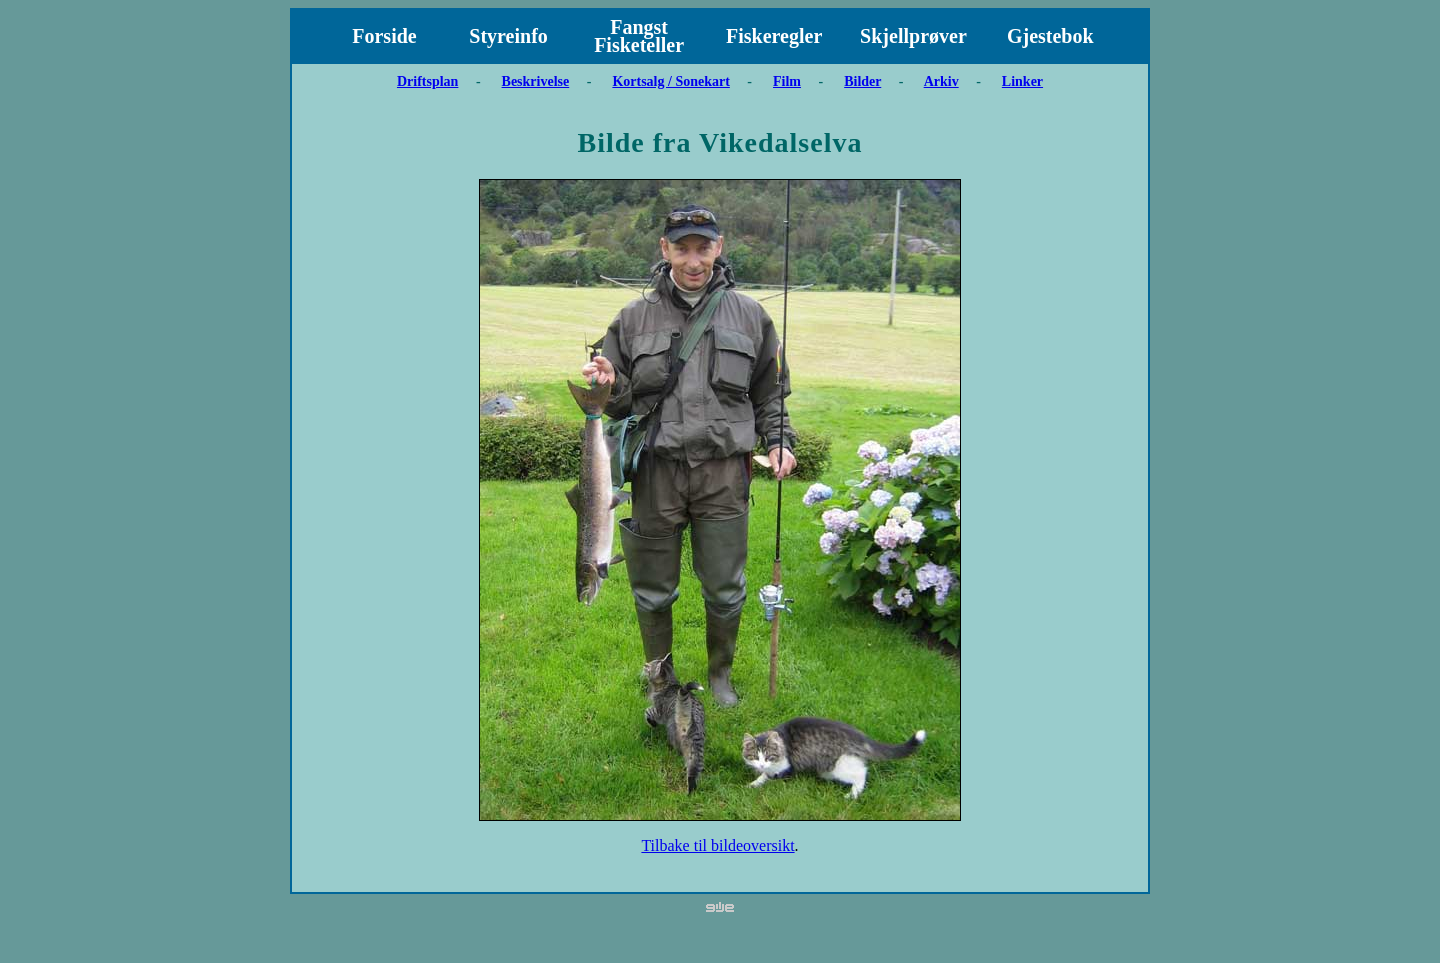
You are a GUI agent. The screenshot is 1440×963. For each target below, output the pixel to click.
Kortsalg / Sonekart (670, 81)
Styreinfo (508, 36)
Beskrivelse (536, 81)
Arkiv (941, 81)
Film (787, 81)
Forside (384, 36)
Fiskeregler (774, 36)
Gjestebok (1050, 36)
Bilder (862, 81)
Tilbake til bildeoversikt (717, 845)
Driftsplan (427, 81)
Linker (1022, 81)
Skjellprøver (913, 36)
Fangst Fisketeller (639, 36)
